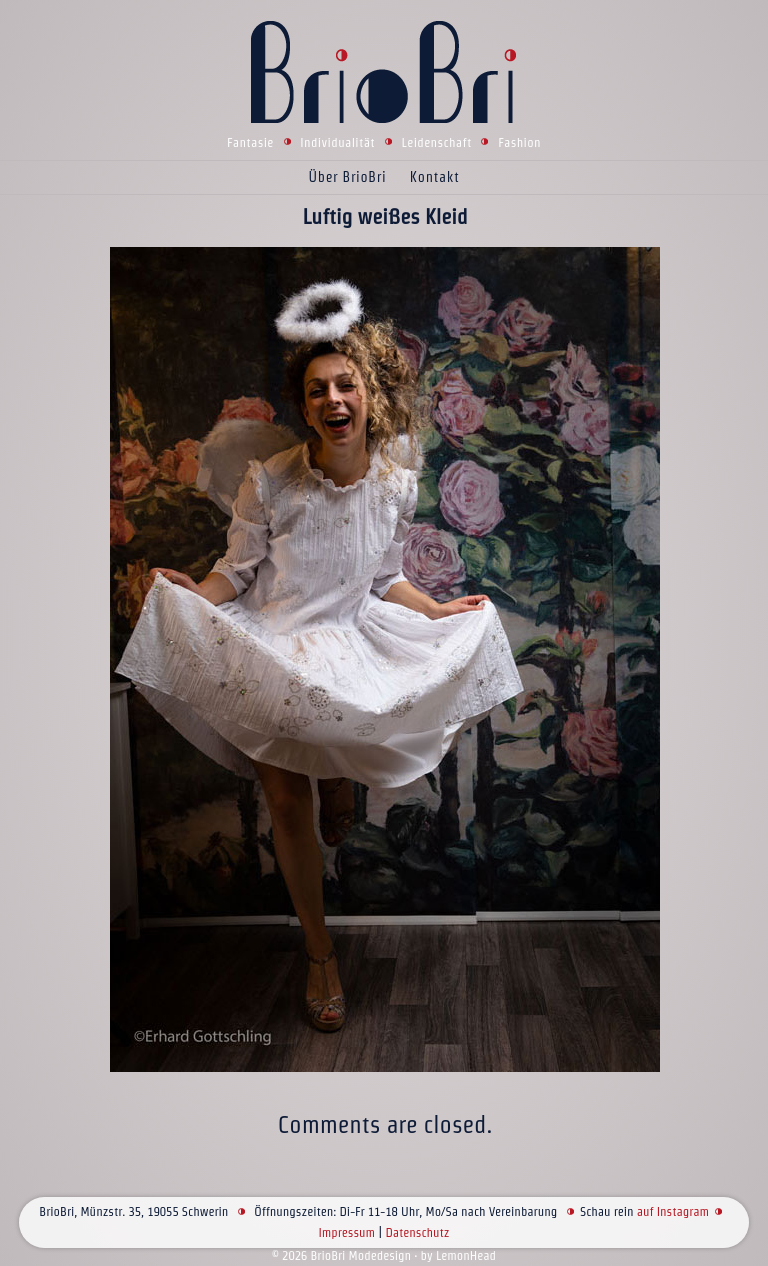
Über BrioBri (348, 177)
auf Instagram (673, 1211)
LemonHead (466, 1255)
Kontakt (435, 177)
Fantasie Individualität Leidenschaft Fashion (384, 142)
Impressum (346, 1232)
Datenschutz (417, 1232)
